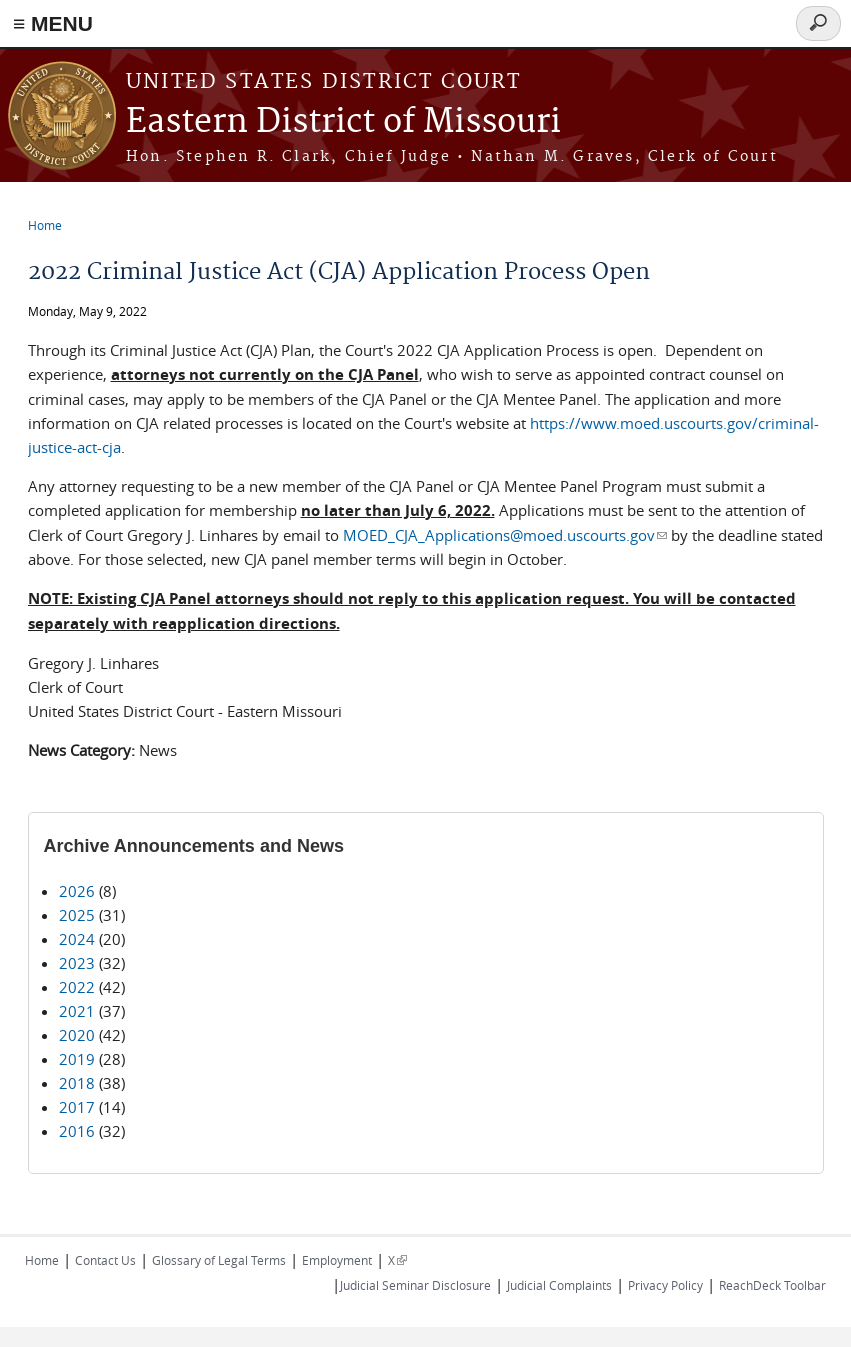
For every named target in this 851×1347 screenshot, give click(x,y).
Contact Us (105, 1260)
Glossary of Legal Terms (219, 1260)
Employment (337, 1260)
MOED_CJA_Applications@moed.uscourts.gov (505, 535)
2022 (77, 987)
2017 (77, 1107)
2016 (77, 1131)
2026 (77, 891)
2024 (77, 939)
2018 (77, 1083)
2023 (77, 963)
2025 (77, 915)
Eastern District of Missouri (343, 122)
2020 (77, 1035)
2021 (77, 1011)
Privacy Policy (665, 1285)
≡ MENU (53, 23)
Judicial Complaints (559, 1285)
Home (45, 225)
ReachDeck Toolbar (772, 1285)
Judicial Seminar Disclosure (415, 1285)
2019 (77, 1059)
